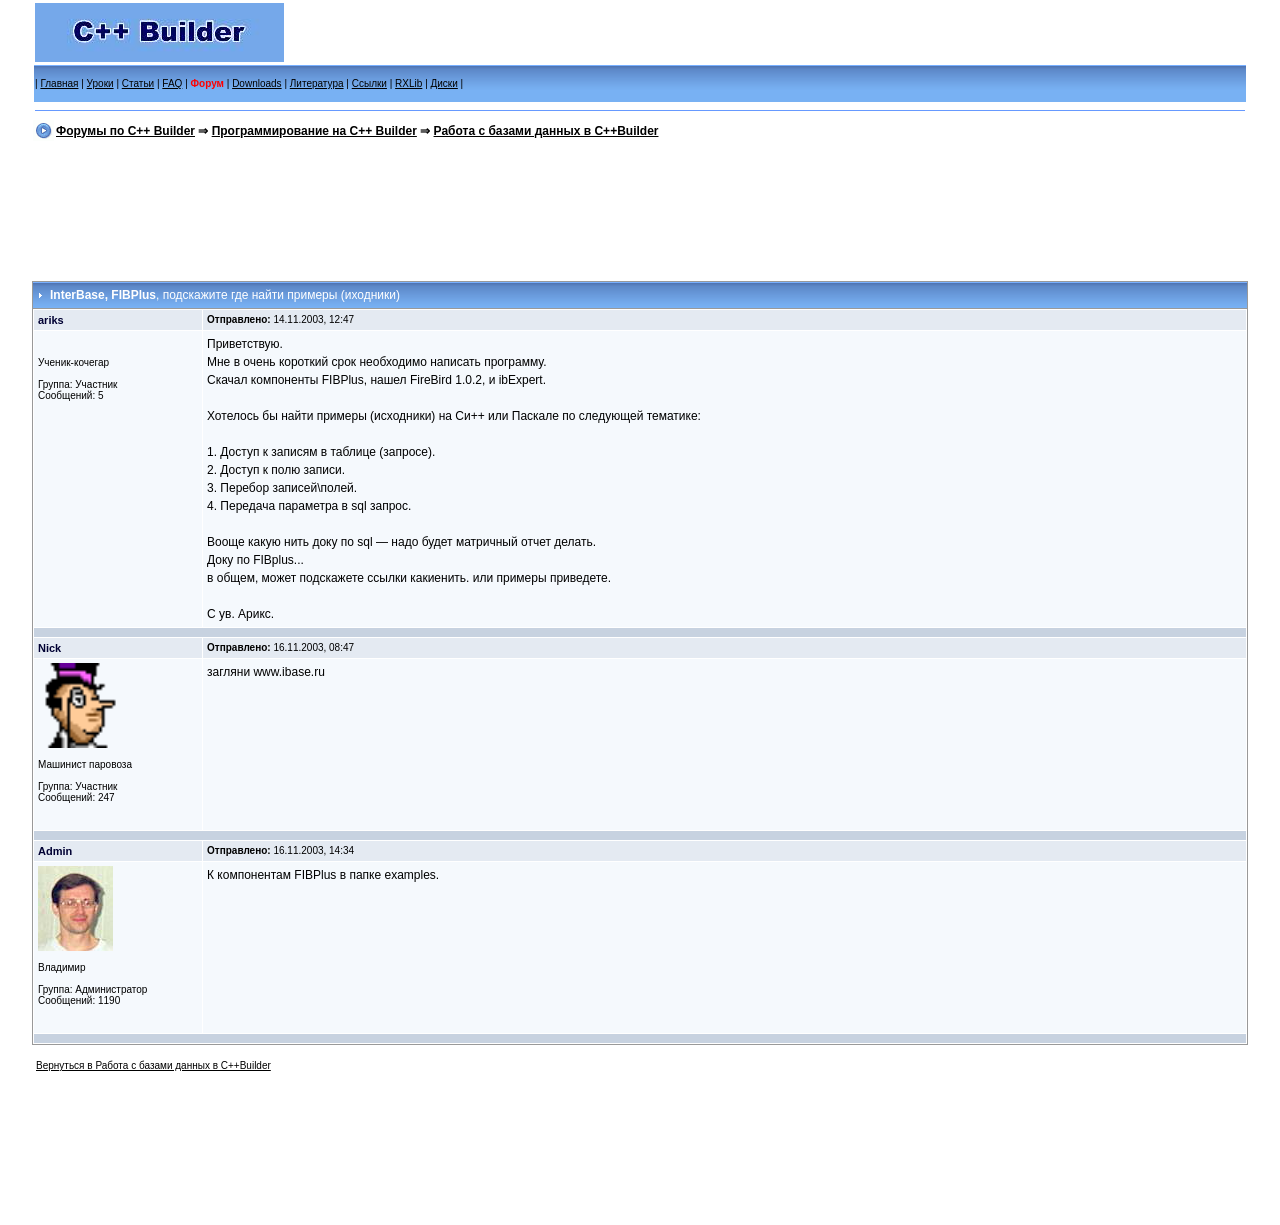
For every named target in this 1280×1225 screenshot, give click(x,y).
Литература (317, 83)
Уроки (100, 83)
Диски (444, 83)
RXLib (408, 83)
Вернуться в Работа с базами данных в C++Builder (153, 1065)
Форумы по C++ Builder (125, 131)
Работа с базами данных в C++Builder (546, 131)
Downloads (256, 83)
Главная (59, 83)
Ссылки (369, 83)
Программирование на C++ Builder (314, 131)
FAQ (172, 83)
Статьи (138, 83)
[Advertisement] (640, 207)
